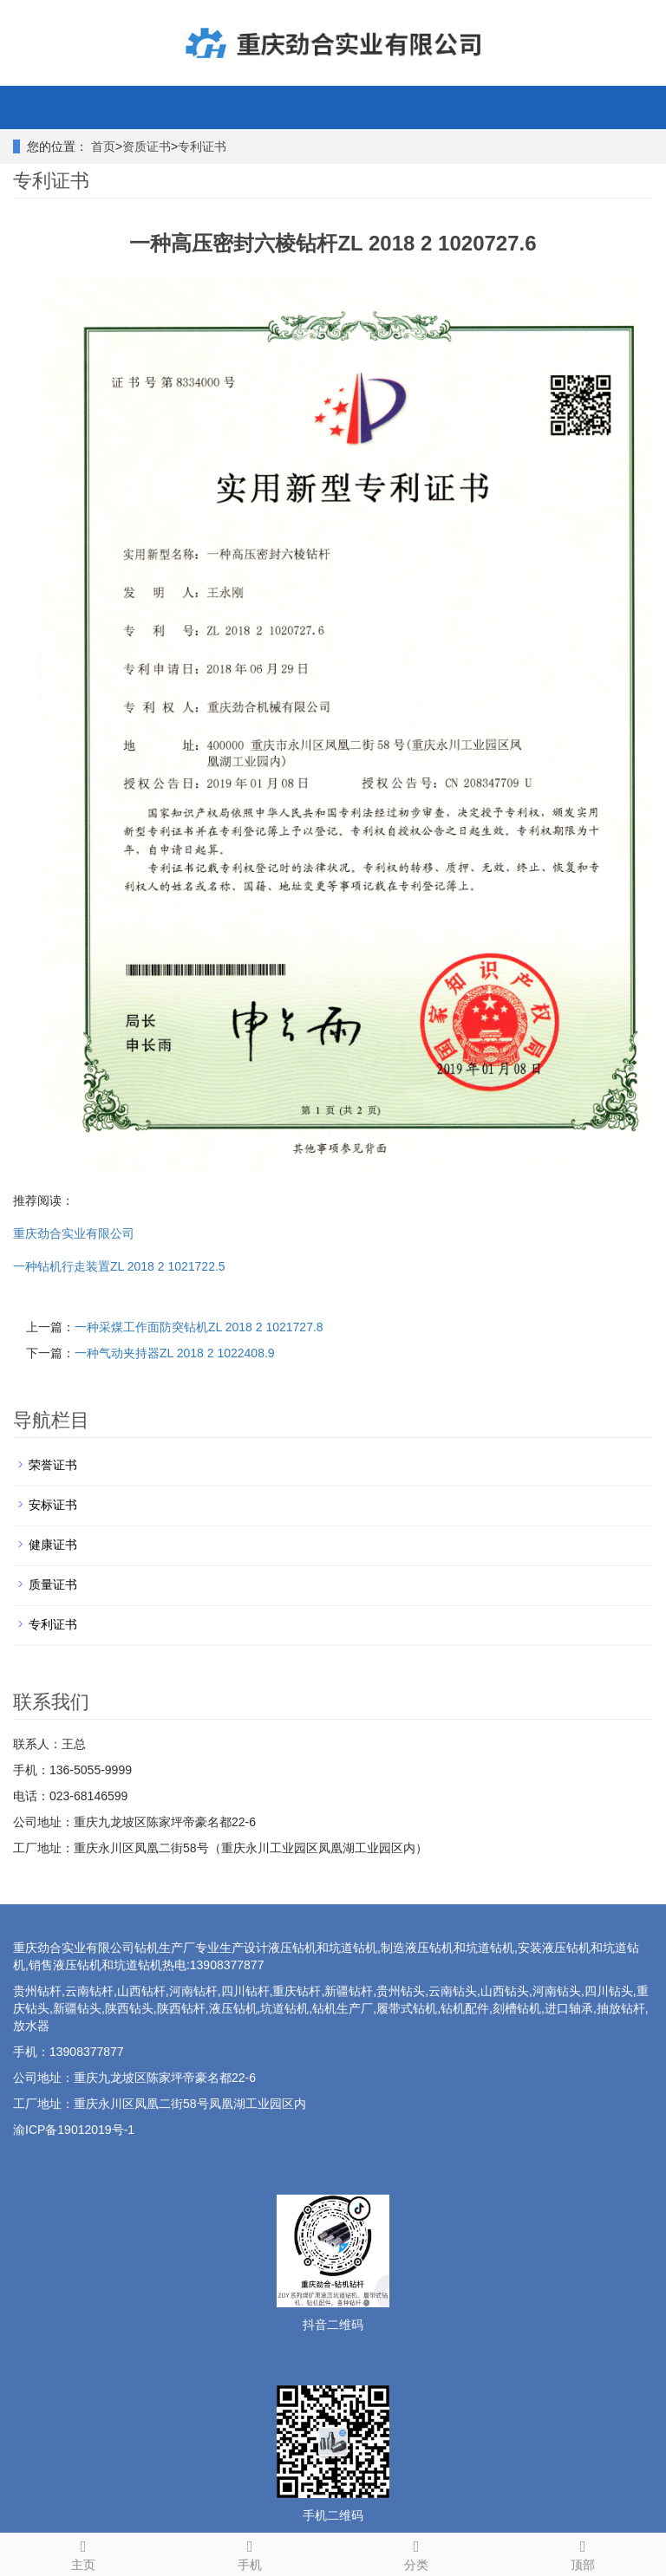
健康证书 (53, 1544)
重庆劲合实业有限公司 (73, 1233)
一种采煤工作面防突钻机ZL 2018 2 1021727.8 (199, 1327)
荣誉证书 (53, 1465)
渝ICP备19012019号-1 (73, 2130)
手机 (249, 2553)
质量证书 (53, 1584)
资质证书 (146, 146)
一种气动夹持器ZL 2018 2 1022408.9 (175, 1353)
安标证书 (53, 1505)
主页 (83, 2553)
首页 (103, 146)
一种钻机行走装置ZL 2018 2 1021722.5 (119, 1266)
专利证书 (202, 146)
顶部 (583, 2553)
